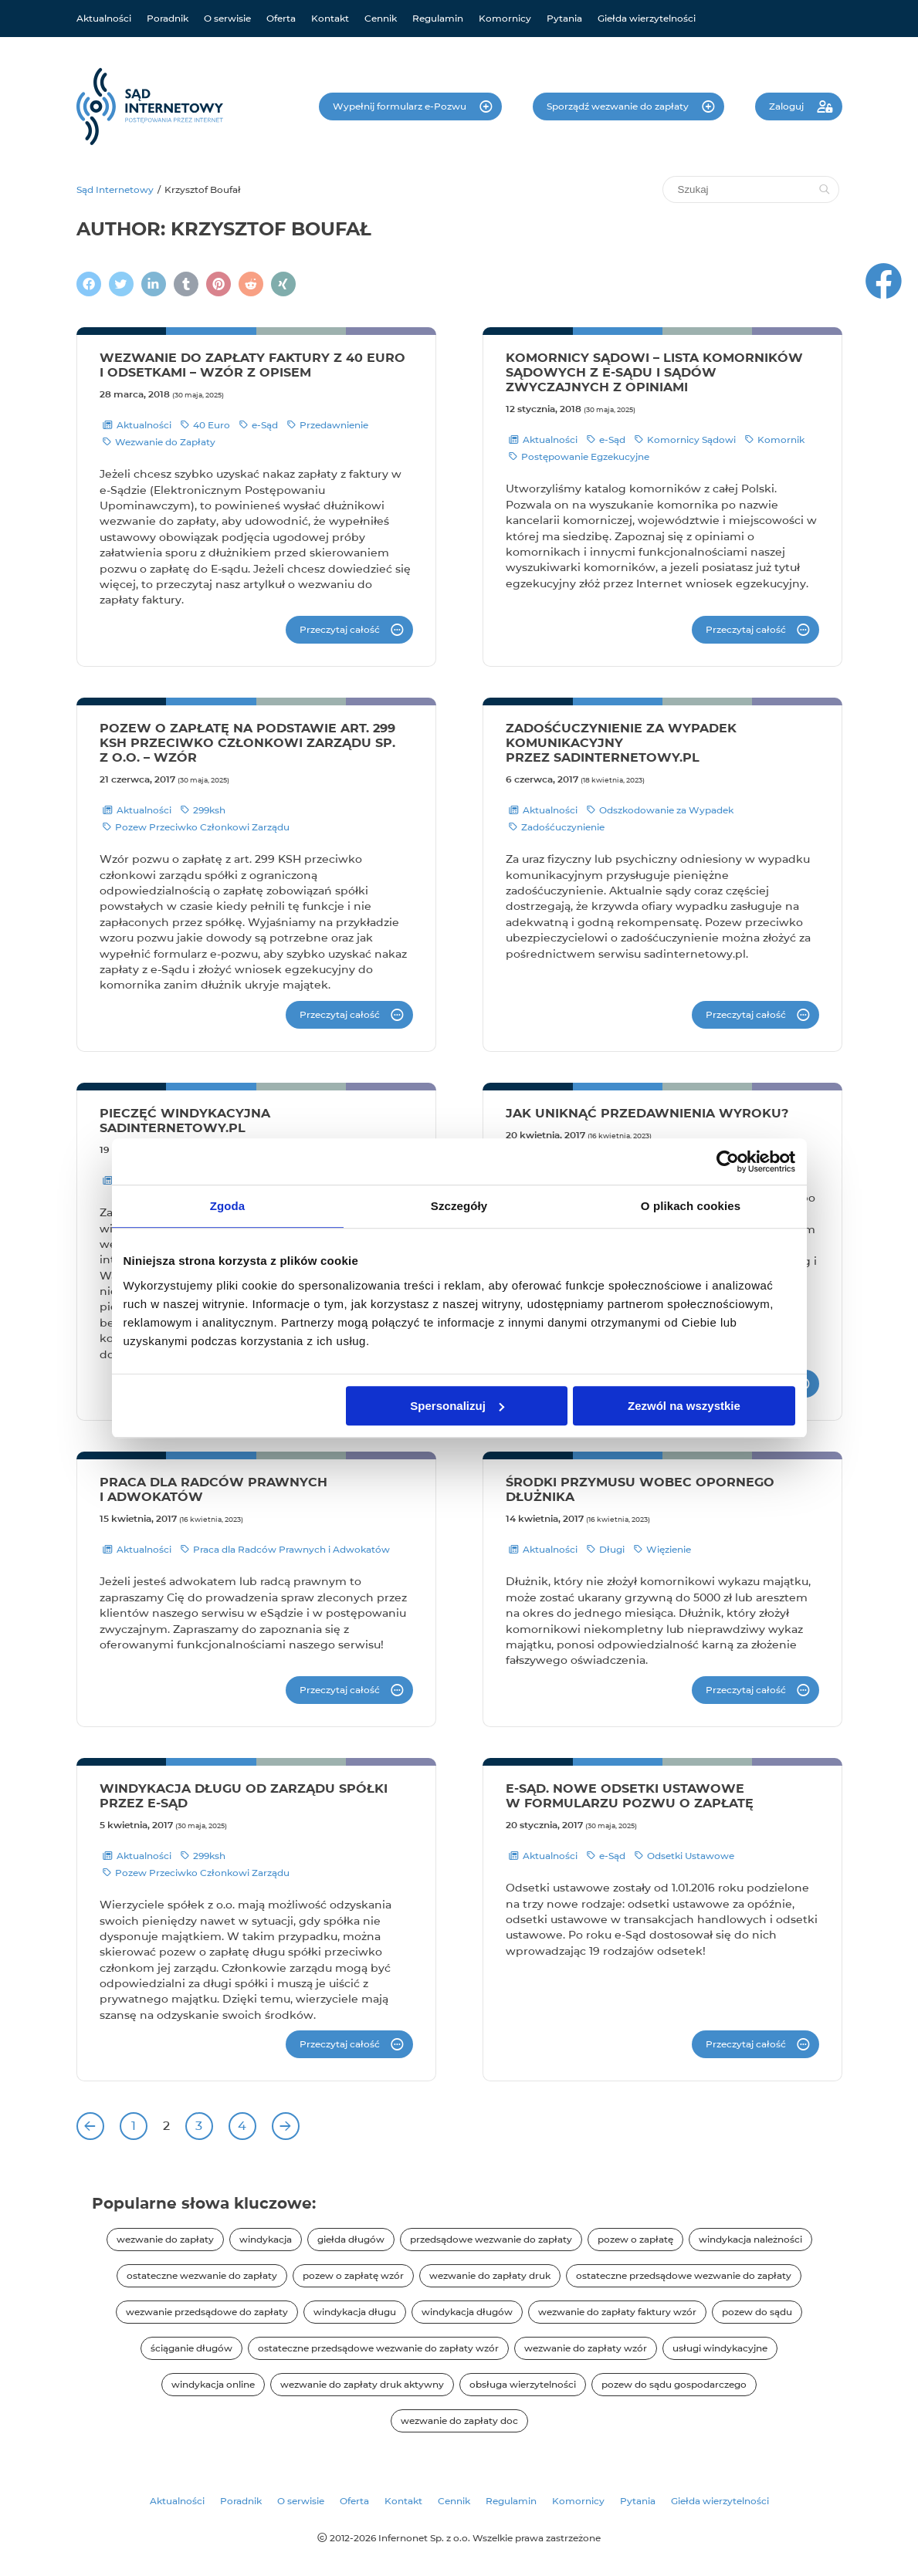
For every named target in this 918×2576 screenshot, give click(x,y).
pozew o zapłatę (635, 2239)
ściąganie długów (191, 2348)
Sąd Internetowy (115, 189)
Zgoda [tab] (228, 1205)
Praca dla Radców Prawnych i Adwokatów (285, 1550)
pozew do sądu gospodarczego (674, 2384)
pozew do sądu (757, 2311)
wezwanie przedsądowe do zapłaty (207, 2311)
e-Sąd (258, 425)
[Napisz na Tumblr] (186, 284)
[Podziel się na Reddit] (251, 284)
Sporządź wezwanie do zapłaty (619, 106)
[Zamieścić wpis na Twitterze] (121, 284)
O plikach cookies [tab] (690, 1205)
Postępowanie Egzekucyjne (579, 457)
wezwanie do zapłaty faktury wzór (617, 2311)
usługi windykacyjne (719, 2348)
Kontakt (330, 18)
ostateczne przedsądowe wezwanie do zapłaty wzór (378, 2348)
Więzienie (662, 1550)
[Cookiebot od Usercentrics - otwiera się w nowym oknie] (727, 1161)
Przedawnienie (327, 425)
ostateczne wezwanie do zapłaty (202, 2275)
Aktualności (103, 18)
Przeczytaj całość (340, 629)
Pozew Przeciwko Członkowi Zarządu (196, 827)
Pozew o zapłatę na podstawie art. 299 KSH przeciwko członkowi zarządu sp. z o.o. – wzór (247, 743)
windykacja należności (750, 2239)
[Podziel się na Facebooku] (88, 284)
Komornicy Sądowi (685, 440)
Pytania (564, 18)
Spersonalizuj (457, 1405)
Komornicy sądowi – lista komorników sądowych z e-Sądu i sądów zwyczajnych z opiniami (654, 372)
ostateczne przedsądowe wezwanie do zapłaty (683, 2275)
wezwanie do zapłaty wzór (585, 2348)
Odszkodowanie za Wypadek (660, 810)
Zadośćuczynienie (557, 827)
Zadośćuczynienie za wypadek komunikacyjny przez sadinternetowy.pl (621, 743)
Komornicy (505, 18)
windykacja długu (354, 2311)
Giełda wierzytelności (647, 18)
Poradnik (167, 18)
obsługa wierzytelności (522, 2384)
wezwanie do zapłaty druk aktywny (362, 2384)
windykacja (265, 2239)
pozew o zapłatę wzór (353, 2275)
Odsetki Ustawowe (684, 1856)
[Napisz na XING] (283, 284)
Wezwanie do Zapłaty (159, 442)
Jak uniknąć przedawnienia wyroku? (647, 1113)
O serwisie (227, 18)
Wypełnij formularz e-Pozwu (401, 106)
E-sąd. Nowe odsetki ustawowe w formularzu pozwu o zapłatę (630, 1795)
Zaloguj (787, 106)
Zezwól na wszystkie (684, 1405)
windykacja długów (467, 2311)
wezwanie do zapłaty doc (459, 2420)
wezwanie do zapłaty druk (489, 2275)
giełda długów (350, 2239)
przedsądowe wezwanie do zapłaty (491, 2239)
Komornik (775, 440)
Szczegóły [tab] (459, 1205)
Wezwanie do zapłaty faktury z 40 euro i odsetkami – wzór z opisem (252, 365)
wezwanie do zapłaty (165, 2239)
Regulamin (437, 18)
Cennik (380, 18)
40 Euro (205, 425)
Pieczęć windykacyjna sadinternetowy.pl (185, 1120)
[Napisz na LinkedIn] (153, 284)
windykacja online (213, 2384)
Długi (606, 1550)
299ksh (203, 810)
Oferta (281, 18)
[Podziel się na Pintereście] (218, 284)
